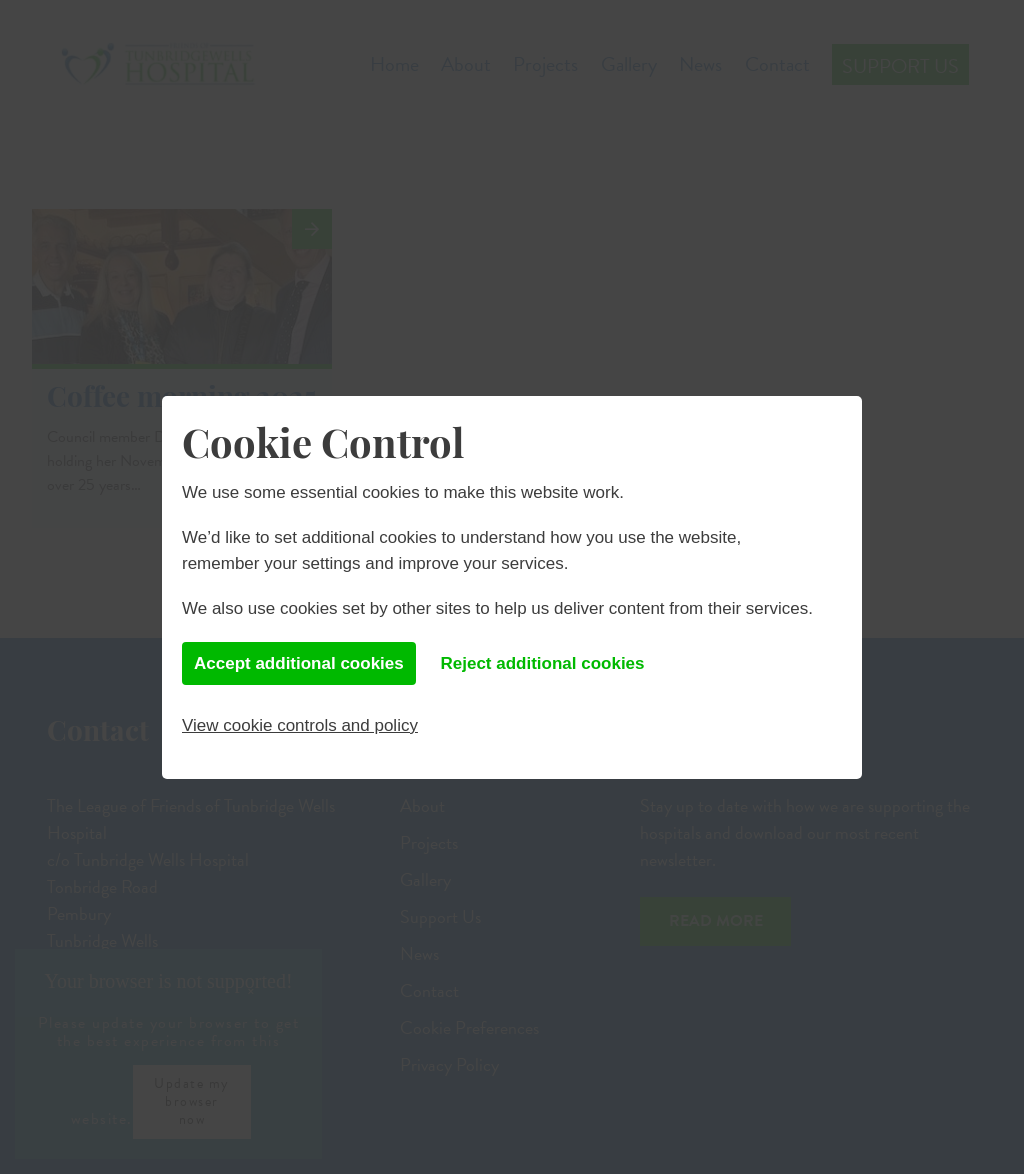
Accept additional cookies (299, 663)
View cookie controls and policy (300, 725)
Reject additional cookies (542, 663)
